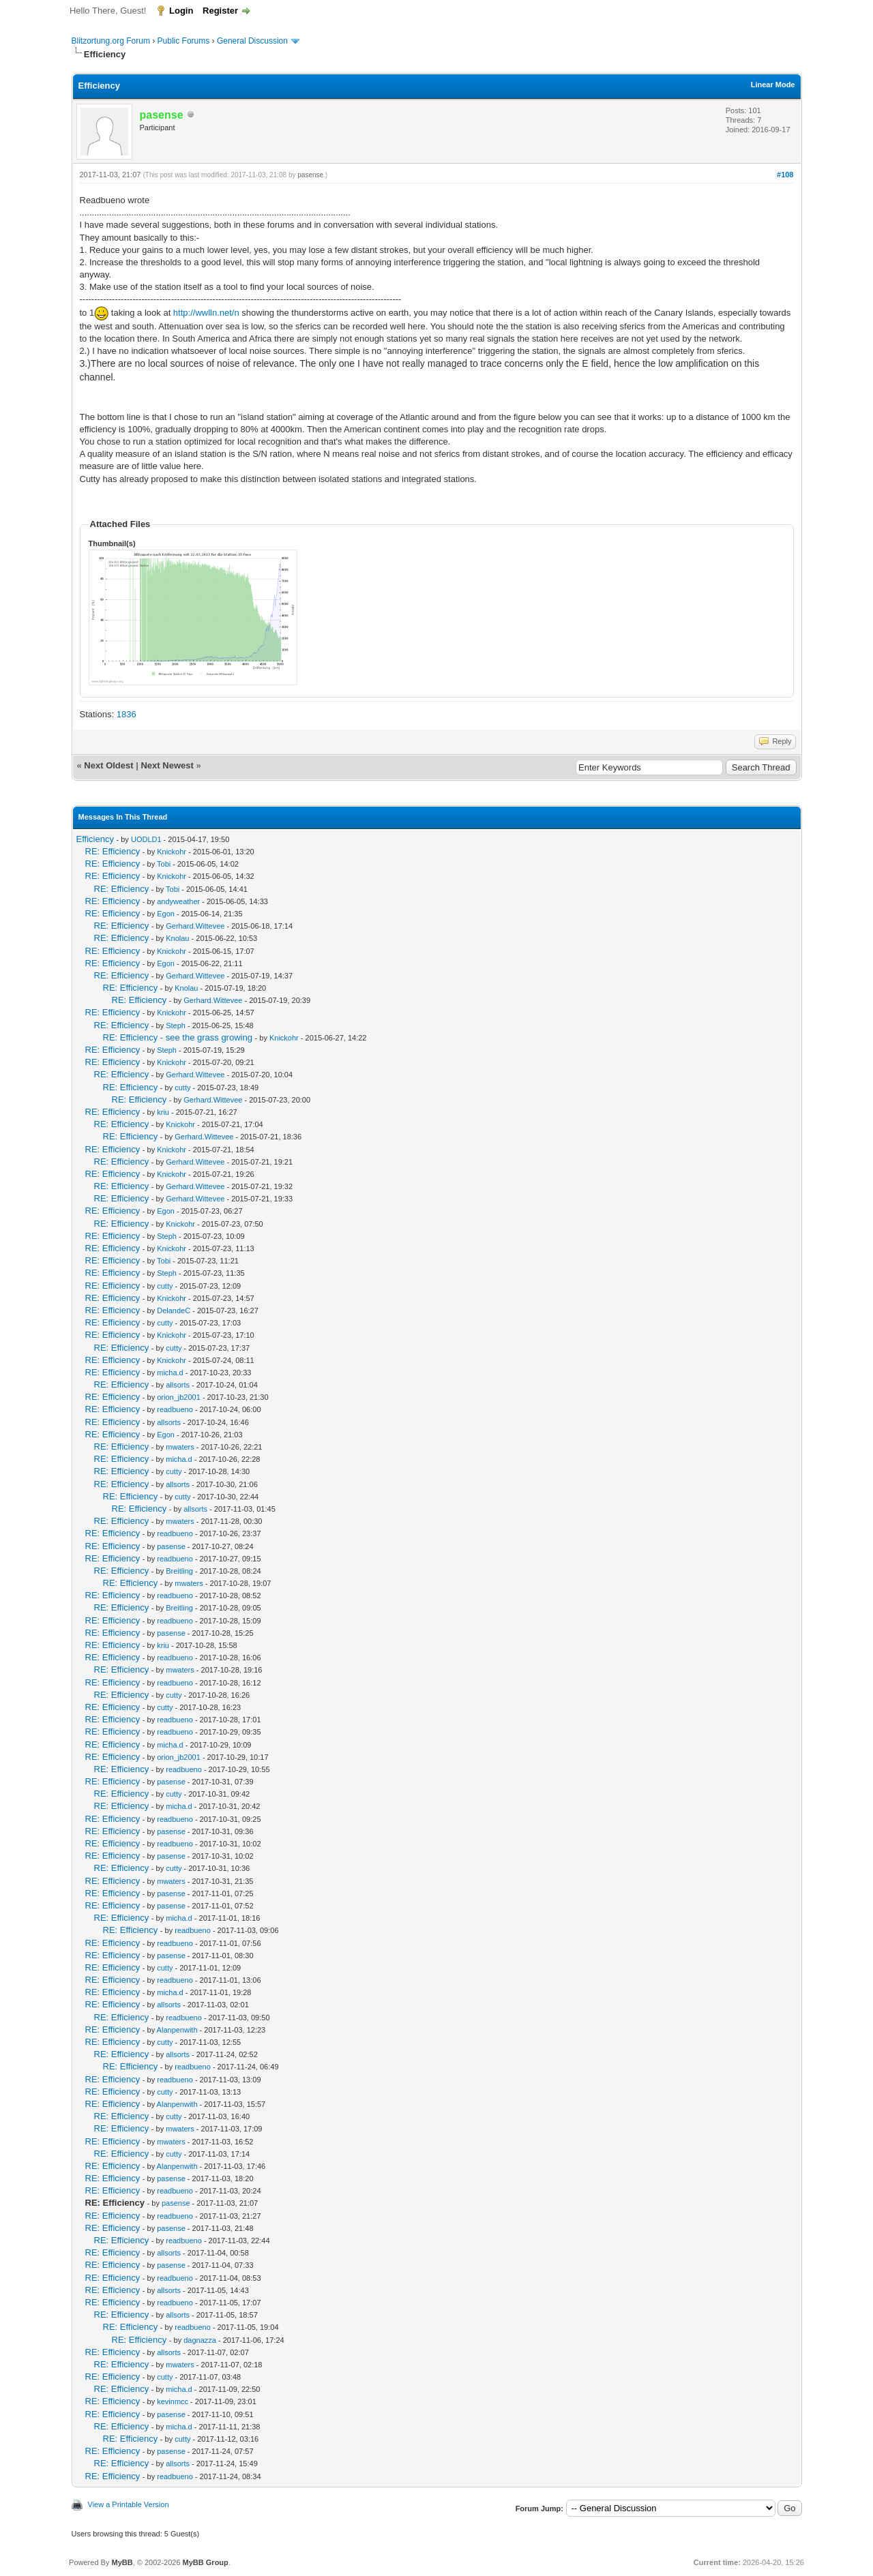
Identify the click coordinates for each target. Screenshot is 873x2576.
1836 (126, 714)
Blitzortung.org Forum (111, 41)
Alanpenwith (177, 2030)
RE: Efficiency (112, 851)
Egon (166, 914)
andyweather (178, 901)
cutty (182, 1087)
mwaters (180, 1447)
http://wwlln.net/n (206, 313)
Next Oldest (108, 765)
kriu (163, 1112)
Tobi (164, 864)
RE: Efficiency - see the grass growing (177, 1037)
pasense (310, 175)
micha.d (170, 1372)
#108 (785, 174)
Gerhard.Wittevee (195, 926)
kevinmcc (172, 2401)
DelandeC (173, 1310)
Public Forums (184, 41)
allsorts (178, 1385)
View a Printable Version (128, 2504)
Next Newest (166, 765)
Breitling (179, 1571)
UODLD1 (146, 839)
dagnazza (199, 2340)
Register (220, 10)
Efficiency (95, 839)
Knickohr (171, 852)
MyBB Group (205, 2562)
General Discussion (252, 41)
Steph (176, 1025)
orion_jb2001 (179, 1397)
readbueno (175, 1409)
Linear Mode (773, 84)
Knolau (177, 938)
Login (181, 10)
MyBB (121, 2562)
